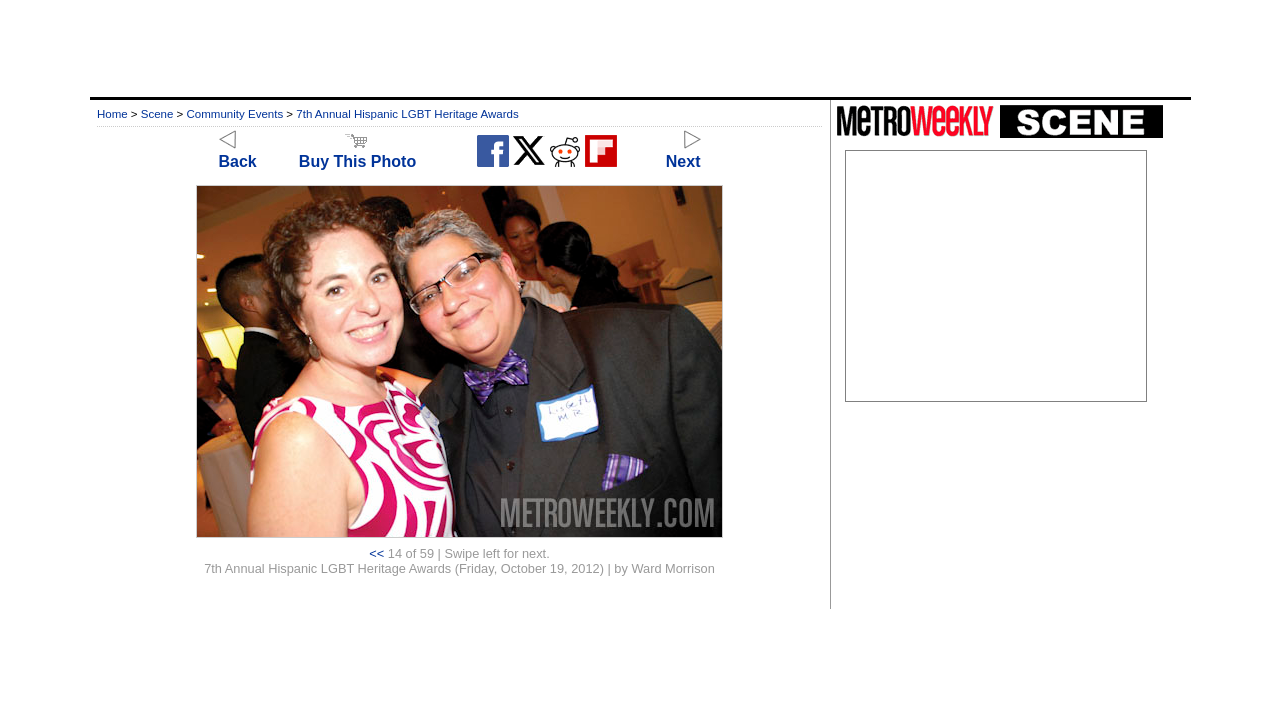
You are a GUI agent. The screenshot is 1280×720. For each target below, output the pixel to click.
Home (112, 114)
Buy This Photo (357, 152)
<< (376, 553)
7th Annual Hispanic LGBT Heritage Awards (407, 114)
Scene (157, 114)
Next (683, 152)
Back (238, 152)
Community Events (235, 114)
